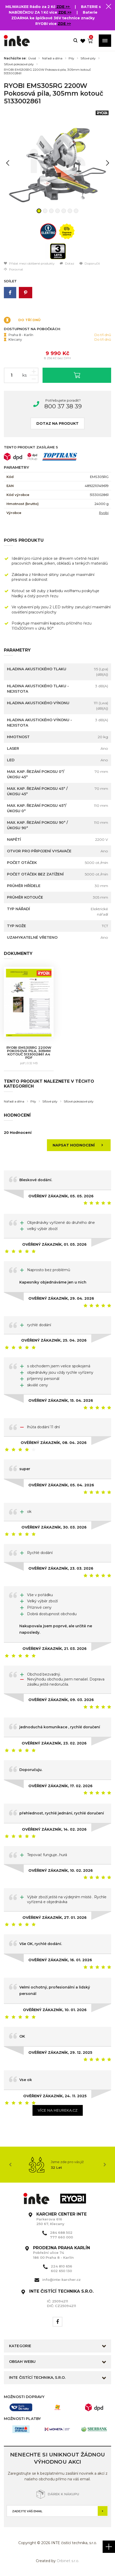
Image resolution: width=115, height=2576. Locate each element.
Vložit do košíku (77, 375)
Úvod (32, 58)
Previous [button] (10, 2164)
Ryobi (104, 513)
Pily (71, 58)
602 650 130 (61, 2271)
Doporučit (89, 263)
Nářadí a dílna (52, 58)
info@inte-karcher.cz (61, 2279)
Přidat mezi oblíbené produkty (29, 263)
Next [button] (104, 2164)
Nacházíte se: (15, 58)
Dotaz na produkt (57, 423)
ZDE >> (63, 6)
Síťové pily (88, 58)
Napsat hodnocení (79, 1145)
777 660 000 (61, 2237)
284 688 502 (61, 2232)
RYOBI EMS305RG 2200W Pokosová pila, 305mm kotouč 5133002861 (47, 71)
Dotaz (67, 263)
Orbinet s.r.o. (68, 2561)
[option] (57, 165)
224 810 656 (61, 2266)
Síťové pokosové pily (19, 64)
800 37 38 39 (63, 406)
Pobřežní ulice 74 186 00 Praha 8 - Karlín (61, 2252)
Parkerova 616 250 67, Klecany (61, 2219)
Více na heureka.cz (58, 2110)
